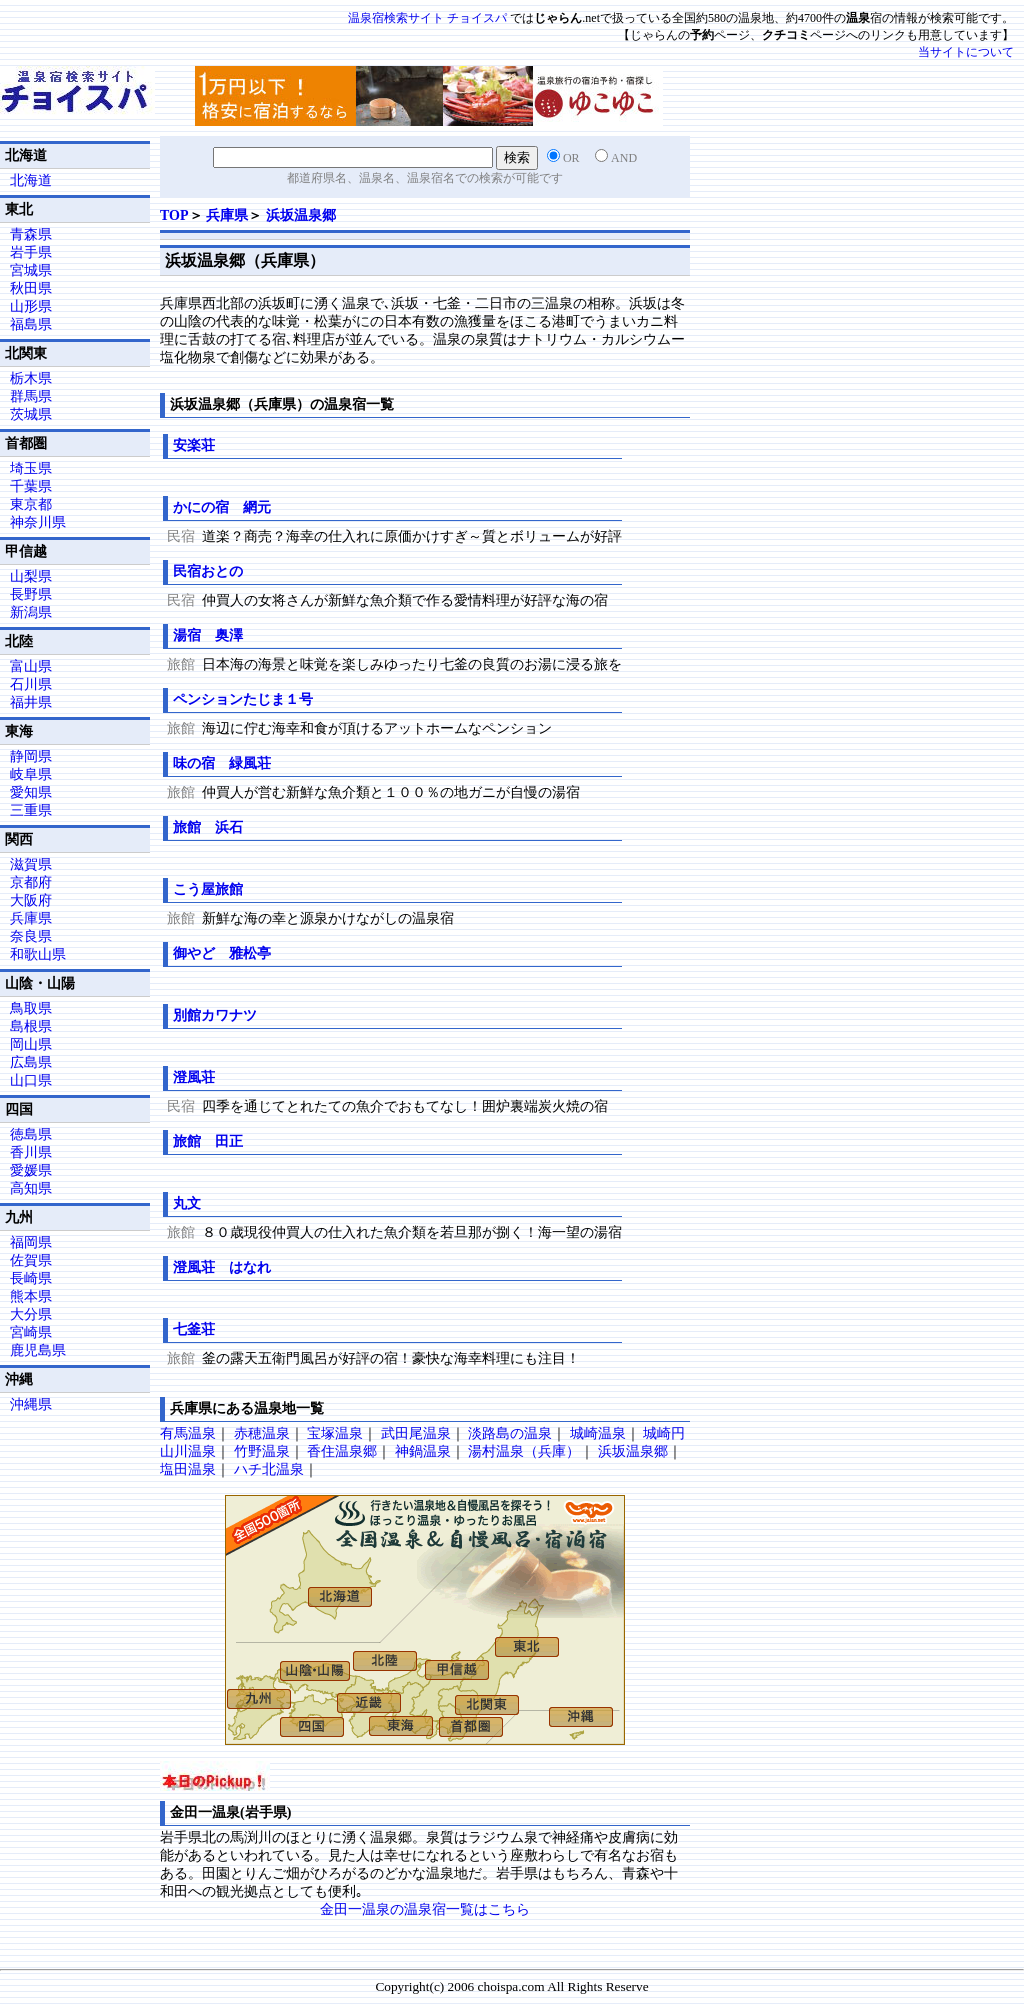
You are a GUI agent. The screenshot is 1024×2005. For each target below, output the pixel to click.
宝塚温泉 (335, 1433)
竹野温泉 (262, 1451)
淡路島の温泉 (510, 1433)
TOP (174, 215)
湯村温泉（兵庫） (524, 1451)
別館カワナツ (215, 1015)
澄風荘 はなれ (222, 1267)
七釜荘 (194, 1329)
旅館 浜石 (208, 827)
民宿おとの (208, 571)
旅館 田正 (208, 1141)
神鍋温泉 (423, 1451)
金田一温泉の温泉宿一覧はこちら (425, 1909)
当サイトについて (966, 52)
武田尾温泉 (416, 1433)
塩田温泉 (188, 1469)
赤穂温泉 (262, 1433)
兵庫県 (227, 215)
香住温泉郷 (342, 1451)
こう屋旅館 (208, 889)
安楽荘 (194, 445)
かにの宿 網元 (222, 507)
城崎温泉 (598, 1433)
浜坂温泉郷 (301, 215)
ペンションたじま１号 (243, 699)
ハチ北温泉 (269, 1469)
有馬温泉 (188, 1433)
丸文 (187, 1203)
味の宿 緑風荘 (222, 763)
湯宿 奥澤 (208, 635)
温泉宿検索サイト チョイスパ (427, 18)
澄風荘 (194, 1077)
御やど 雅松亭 (222, 953)
